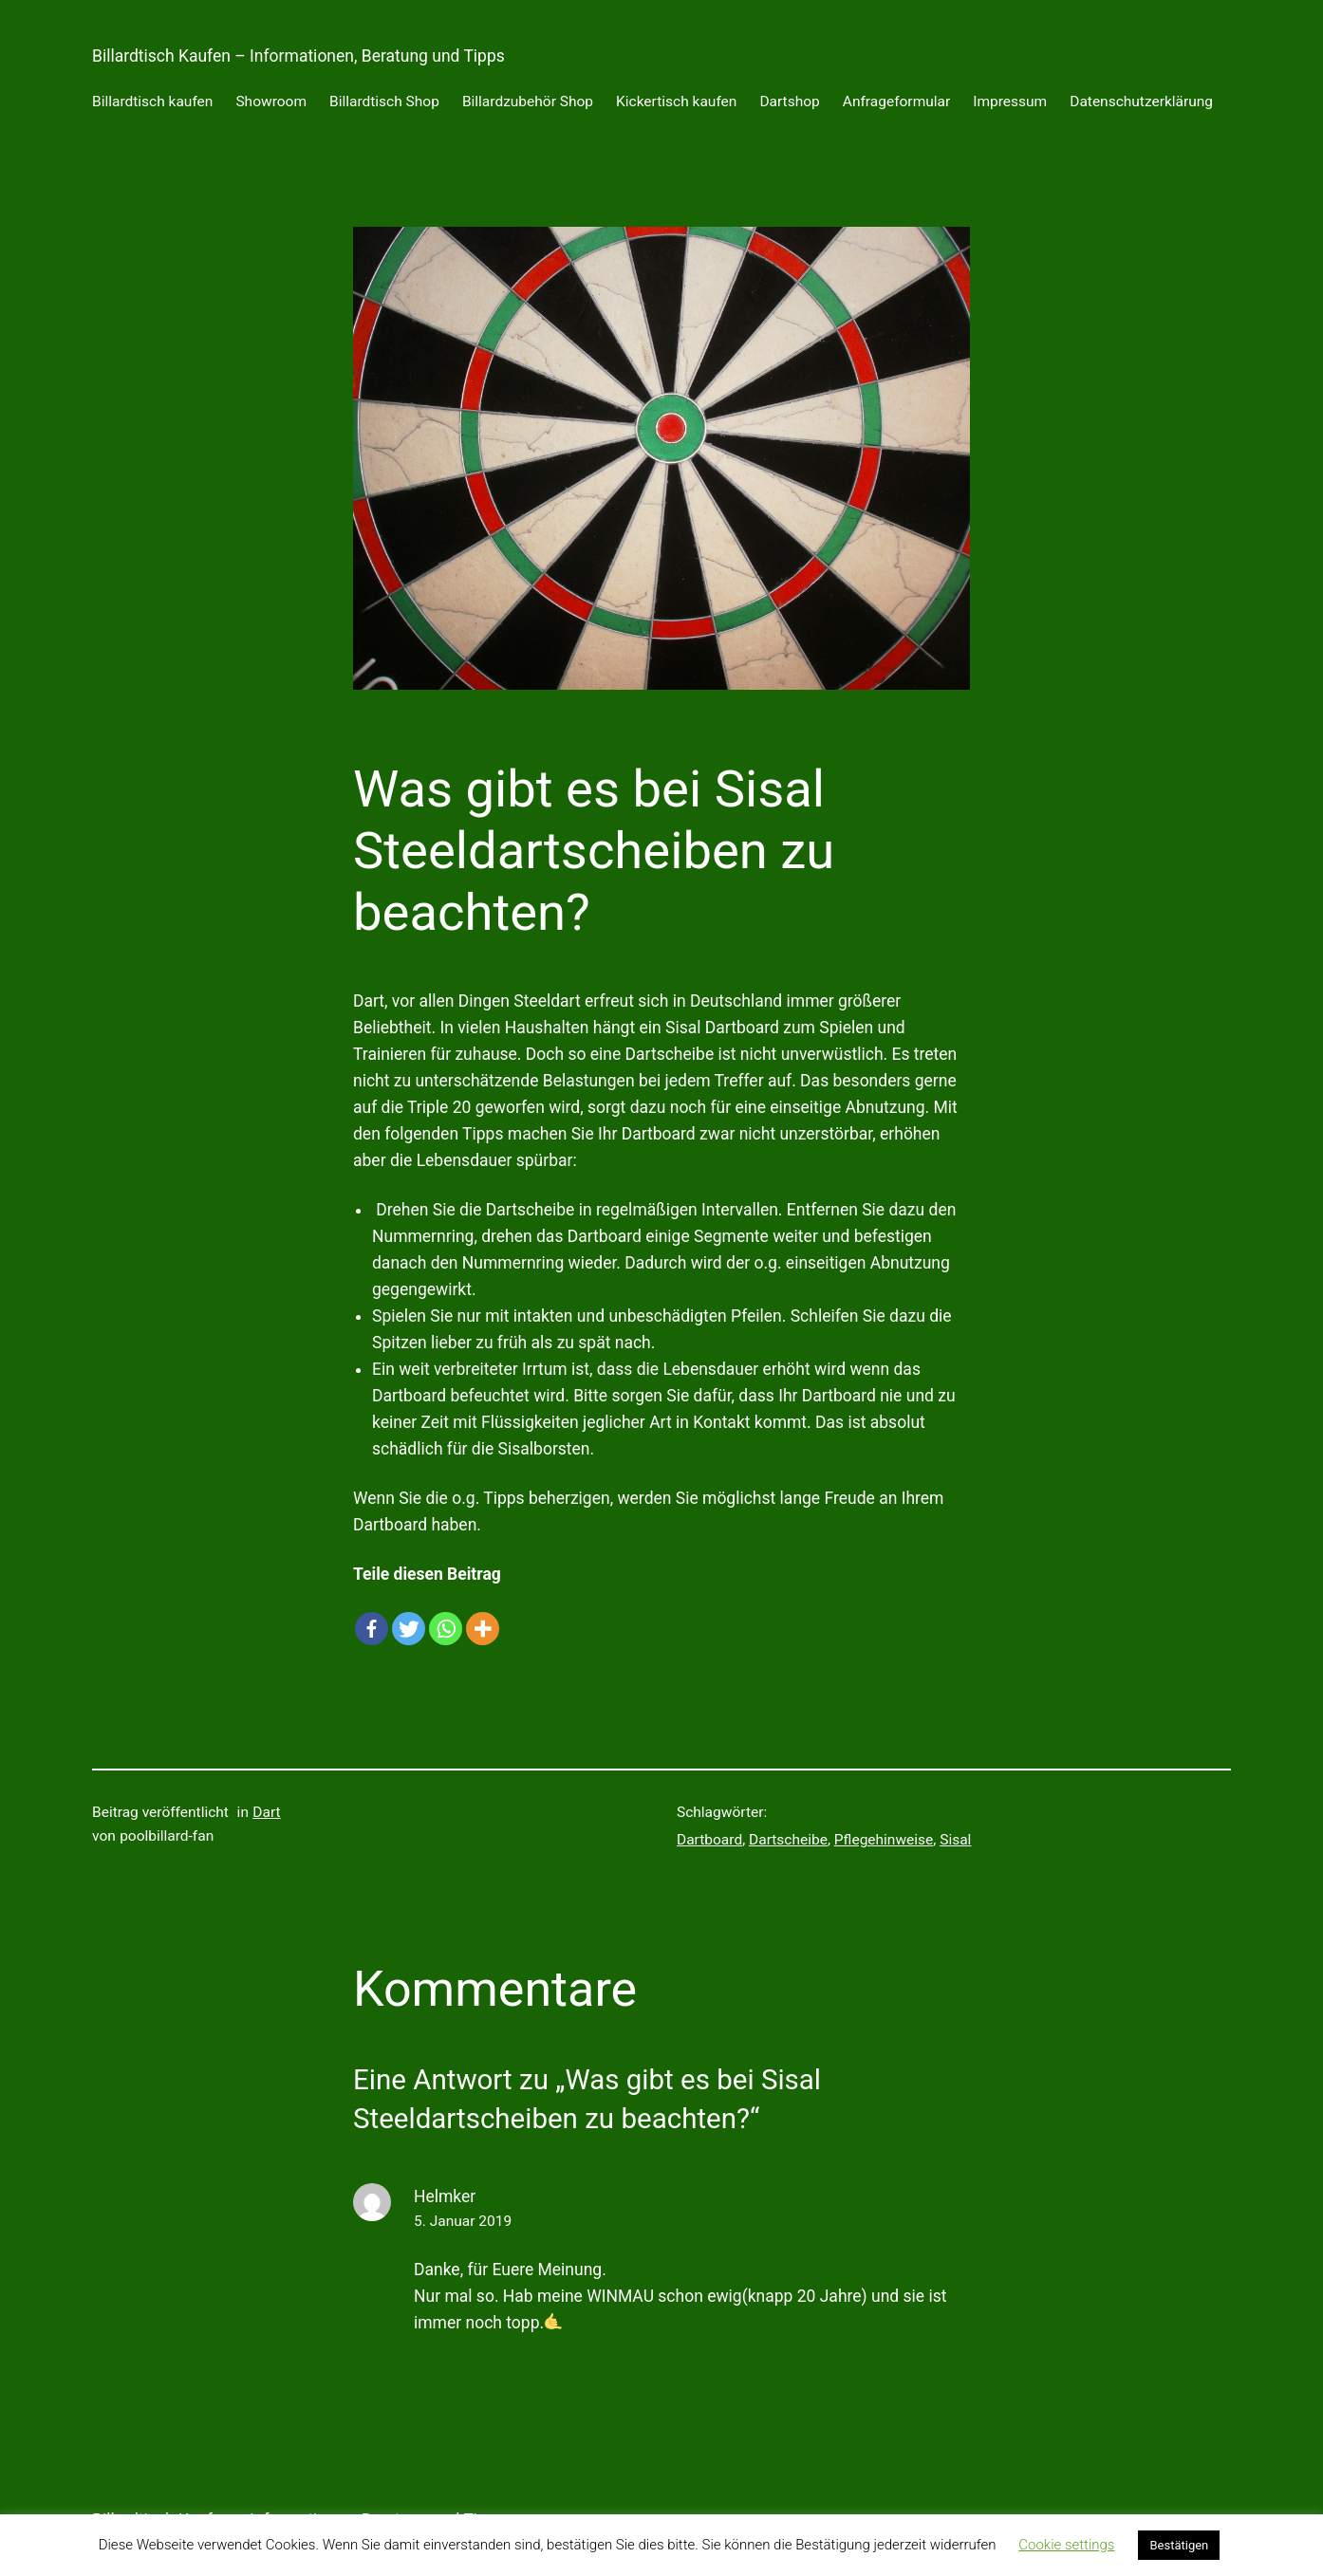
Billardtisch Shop (384, 101)
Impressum (1010, 101)
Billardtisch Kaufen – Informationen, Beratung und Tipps (298, 55)
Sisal (955, 1839)
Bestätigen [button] (1178, 2545)
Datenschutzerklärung (1141, 101)
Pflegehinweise (883, 1839)
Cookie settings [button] (1066, 2544)
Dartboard (709, 1839)
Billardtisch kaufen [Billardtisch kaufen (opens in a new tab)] (152, 101)
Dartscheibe (788, 1839)
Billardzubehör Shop (527, 101)
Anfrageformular (896, 101)
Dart (266, 1812)
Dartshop (789, 101)
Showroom (271, 101)
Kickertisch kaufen (676, 101)
